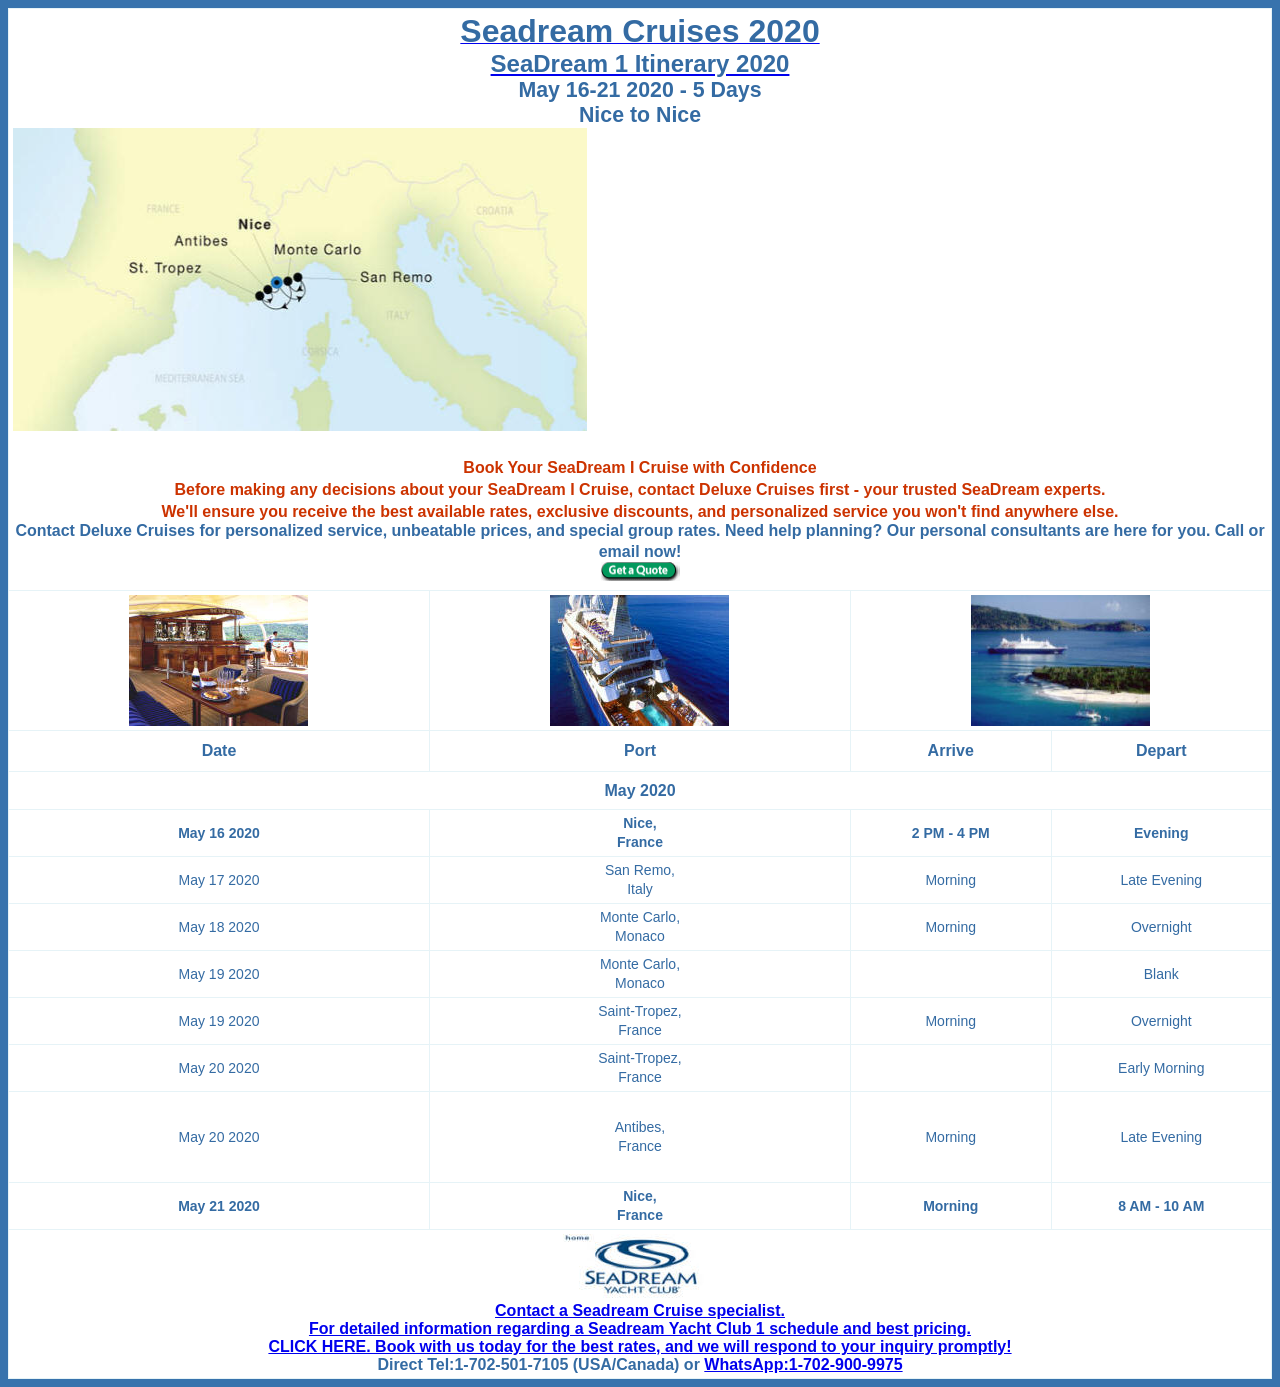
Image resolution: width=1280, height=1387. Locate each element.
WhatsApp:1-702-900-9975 (803, 1364)
